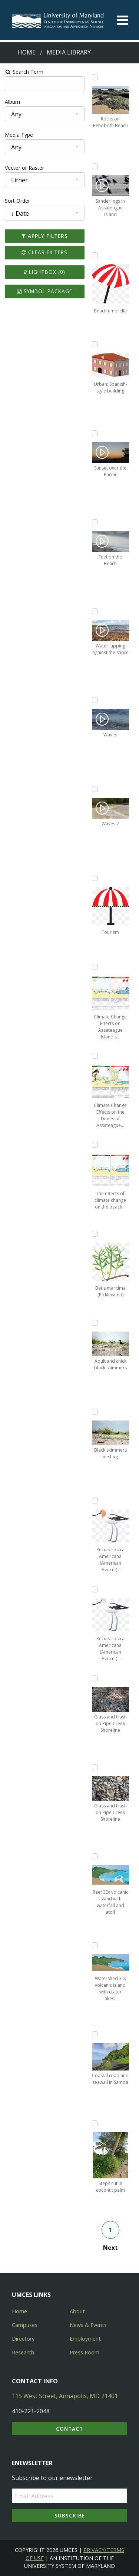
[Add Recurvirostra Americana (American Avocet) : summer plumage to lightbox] (95, 1501)
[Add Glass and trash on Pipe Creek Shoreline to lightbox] (95, 1678)
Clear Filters (44, 252)
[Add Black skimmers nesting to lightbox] (95, 1412)
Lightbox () (44, 271)
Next (110, 2248)
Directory (23, 2338)
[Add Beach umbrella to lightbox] (95, 255)
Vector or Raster (24, 167)
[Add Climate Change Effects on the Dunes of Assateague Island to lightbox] (95, 1056)
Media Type (19, 134)
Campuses (24, 2324)
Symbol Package (44, 291)
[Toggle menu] (122, 20)
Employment (85, 2338)
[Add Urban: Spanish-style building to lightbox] (95, 344)
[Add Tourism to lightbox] (95, 878)
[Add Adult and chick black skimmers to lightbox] (95, 1323)
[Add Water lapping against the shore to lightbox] (95, 611)
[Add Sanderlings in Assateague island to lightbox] (95, 166)
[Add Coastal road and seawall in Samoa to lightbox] (95, 2034)
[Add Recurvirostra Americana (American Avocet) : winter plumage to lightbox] (95, 1589)
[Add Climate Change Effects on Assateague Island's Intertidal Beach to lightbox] (95, 967)
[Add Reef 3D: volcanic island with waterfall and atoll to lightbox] (95, 1856)
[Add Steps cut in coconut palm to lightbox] (95, 2123)
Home (27, 52)
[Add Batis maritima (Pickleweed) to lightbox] (95, 1234)
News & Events (88, 2324)
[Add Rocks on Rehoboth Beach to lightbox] (95, 77)
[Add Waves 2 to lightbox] (95, 789)
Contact (69, 2428)
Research (23, 2352)
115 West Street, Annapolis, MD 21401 (65, 2396)
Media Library (69, 52)
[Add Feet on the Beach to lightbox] (95, 522)
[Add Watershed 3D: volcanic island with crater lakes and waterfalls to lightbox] (95, 1945)
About (77, 2311)
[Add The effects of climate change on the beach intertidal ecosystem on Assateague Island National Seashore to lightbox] (95, 1145)
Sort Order (17, 200)
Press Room (84, 2352)
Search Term (24, 71)
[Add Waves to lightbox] (95, 700)
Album (12, 101)
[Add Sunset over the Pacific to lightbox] (95, 433)
